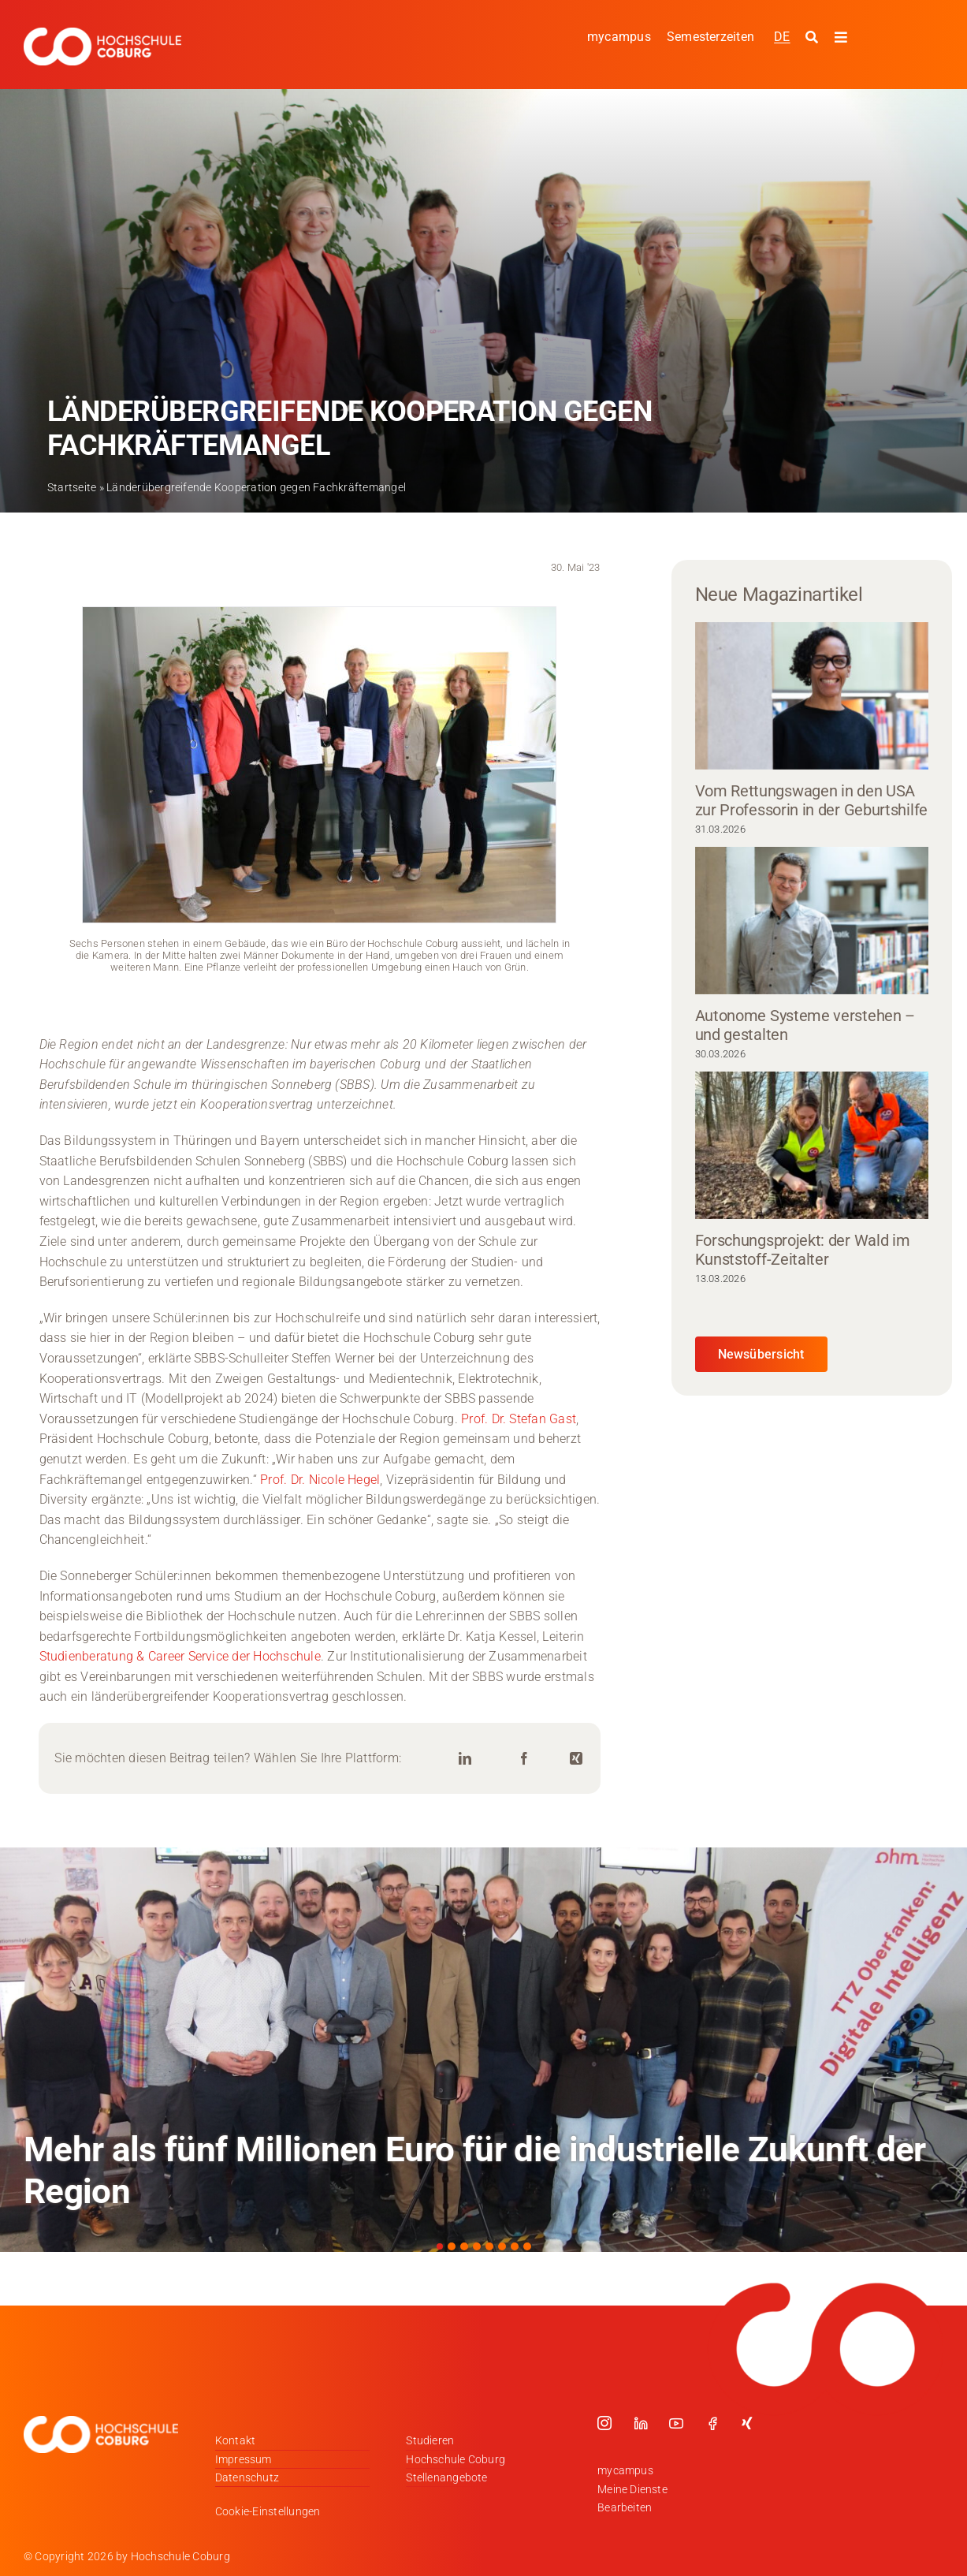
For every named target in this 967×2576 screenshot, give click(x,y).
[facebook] (712, 2423)
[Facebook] (524, 1758)
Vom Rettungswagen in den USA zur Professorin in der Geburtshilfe (811, 800)
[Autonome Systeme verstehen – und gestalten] (811, 920)
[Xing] (576, 1758)
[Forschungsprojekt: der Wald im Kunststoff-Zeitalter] (811, 1145)
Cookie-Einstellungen (268, 2511)
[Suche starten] (813, 37)
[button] (440, 2246)
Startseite (71, 487)
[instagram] (604, 2423)
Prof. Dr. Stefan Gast (518, 1418)
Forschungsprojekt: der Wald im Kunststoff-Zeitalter (802, 1250)
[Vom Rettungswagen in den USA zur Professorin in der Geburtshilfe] (811, 696)
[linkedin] (641, 2423)
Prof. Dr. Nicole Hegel (320, 1479)
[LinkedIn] (465, 1758)
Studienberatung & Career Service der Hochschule (180, 1656)
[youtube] (676, 2423)
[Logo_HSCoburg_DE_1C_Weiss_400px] (102, 33)
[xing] (747, 2423)
